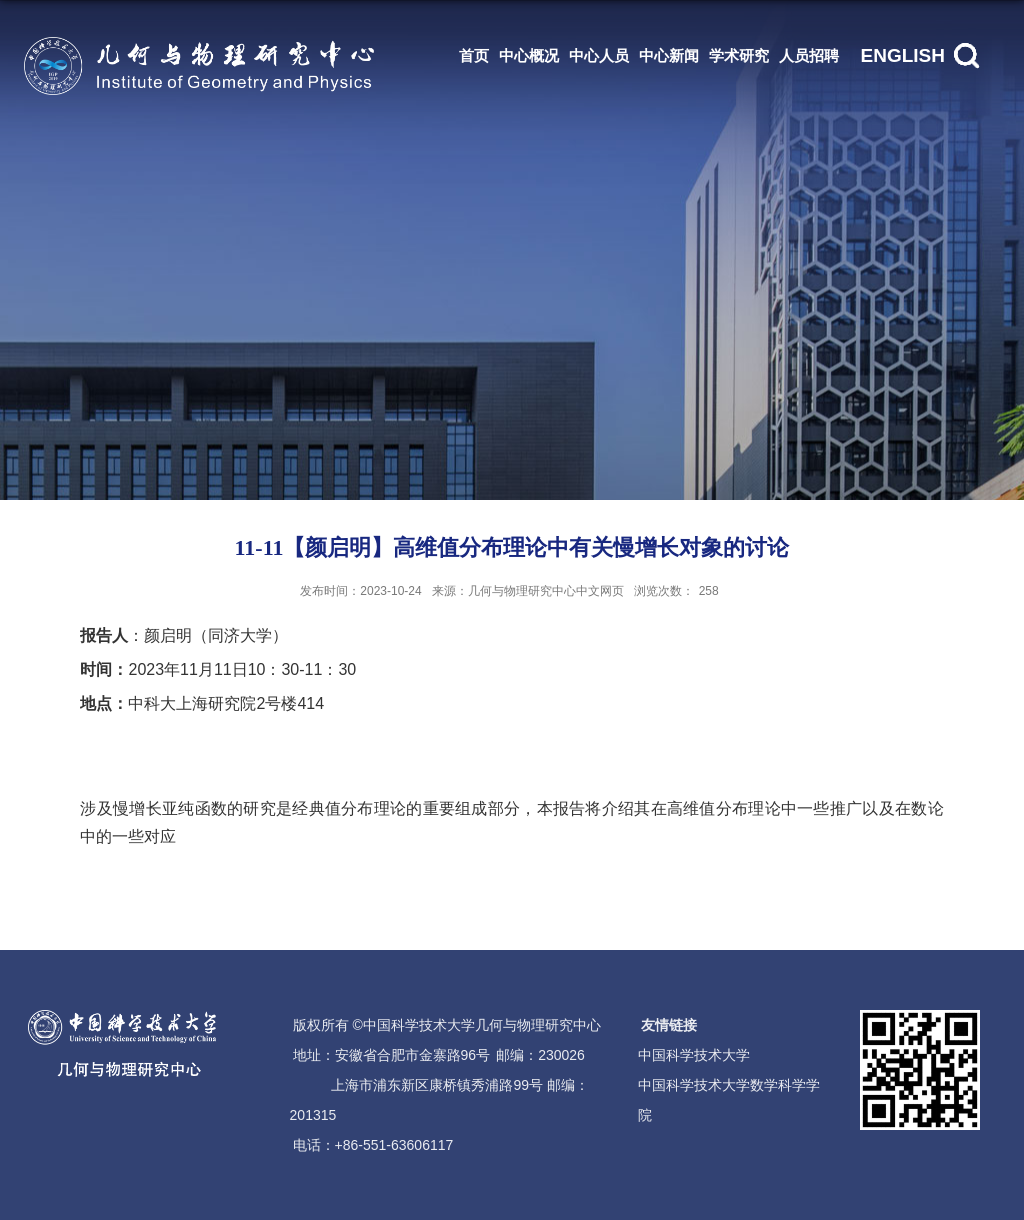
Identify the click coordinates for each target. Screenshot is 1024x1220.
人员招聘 (809, 55)
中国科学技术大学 (694, 1055)
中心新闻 (669, 55)
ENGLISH (903, 55)
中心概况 (529, 55)
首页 (474, 55)
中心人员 (599, 55)
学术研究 (739, 55)
